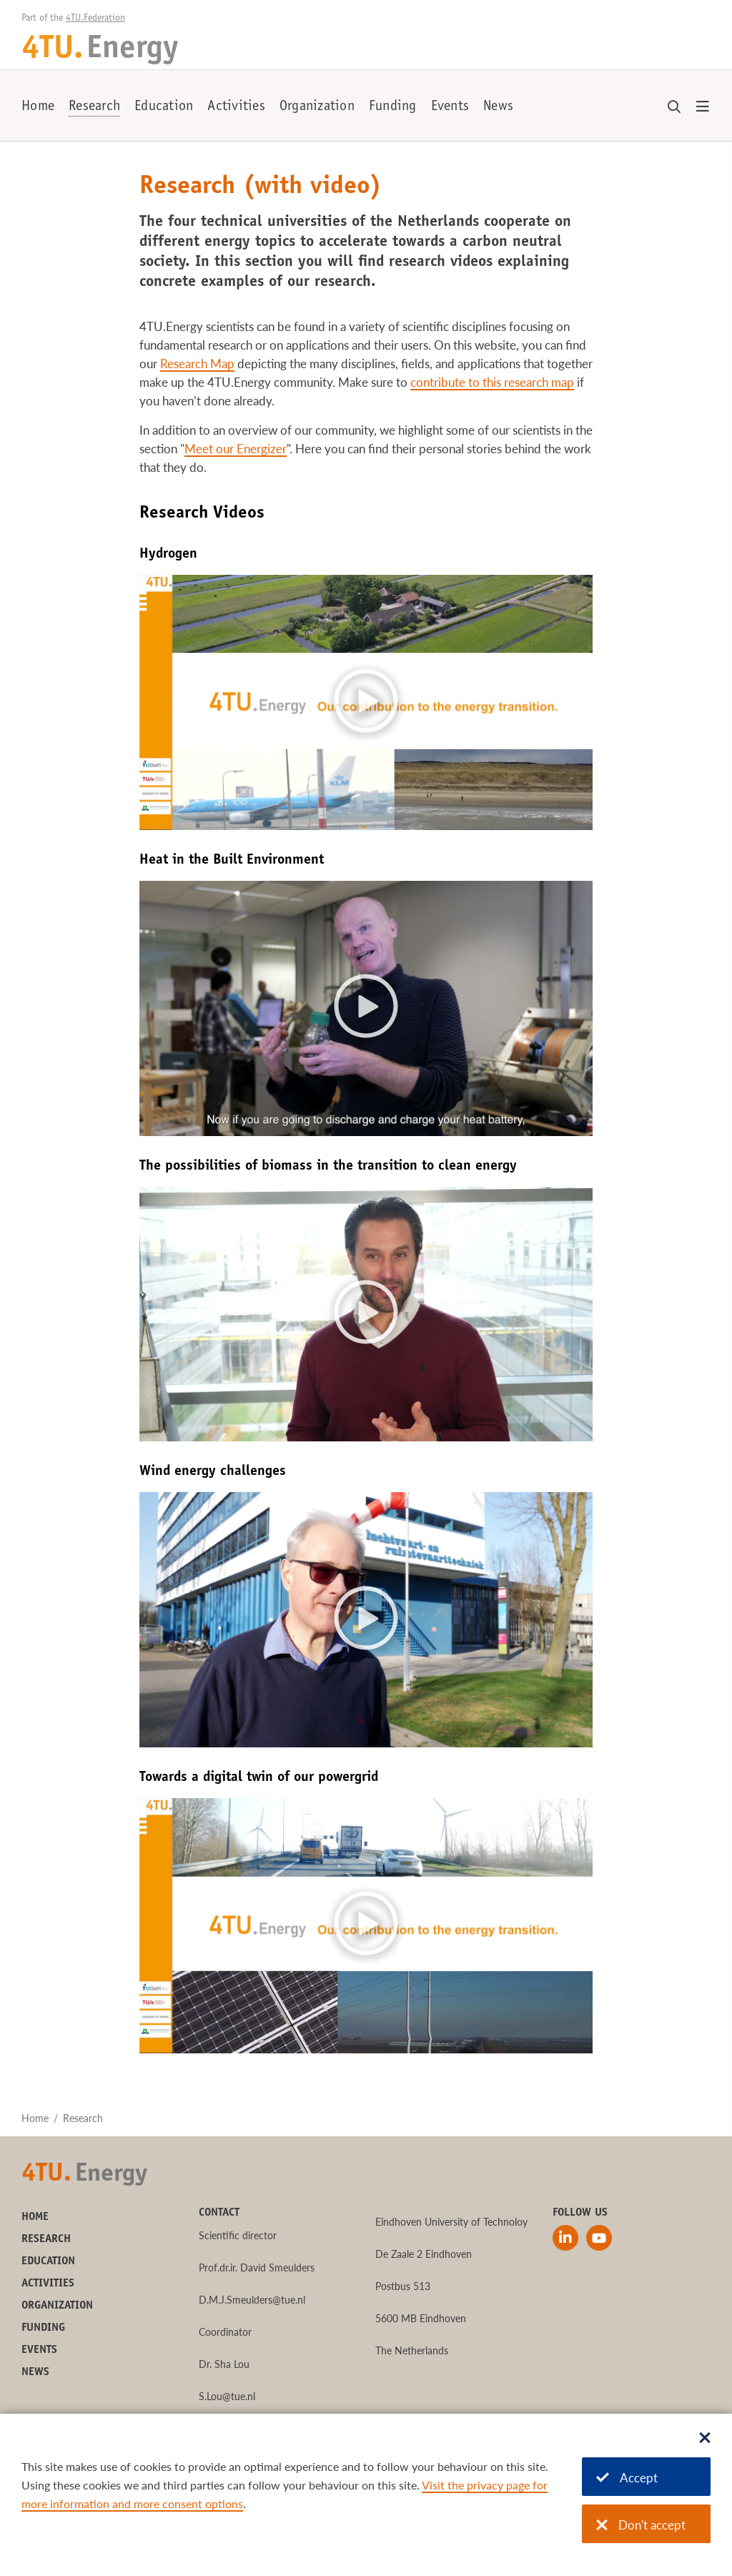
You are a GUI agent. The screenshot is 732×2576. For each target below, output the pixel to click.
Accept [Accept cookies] (627, 2477)
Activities (236, 107)
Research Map (197, 363)
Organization (317, 107)
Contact (219, 2213)
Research (94, 107)
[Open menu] (703, 107)
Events (450, 107)
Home (37, 107)
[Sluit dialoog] (704, 2439)
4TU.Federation (95, 19)
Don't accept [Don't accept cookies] (641, 2524)
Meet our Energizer (235, 448)
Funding (393, 107)
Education (163, 107)
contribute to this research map (492, 382)
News (498, 107)
